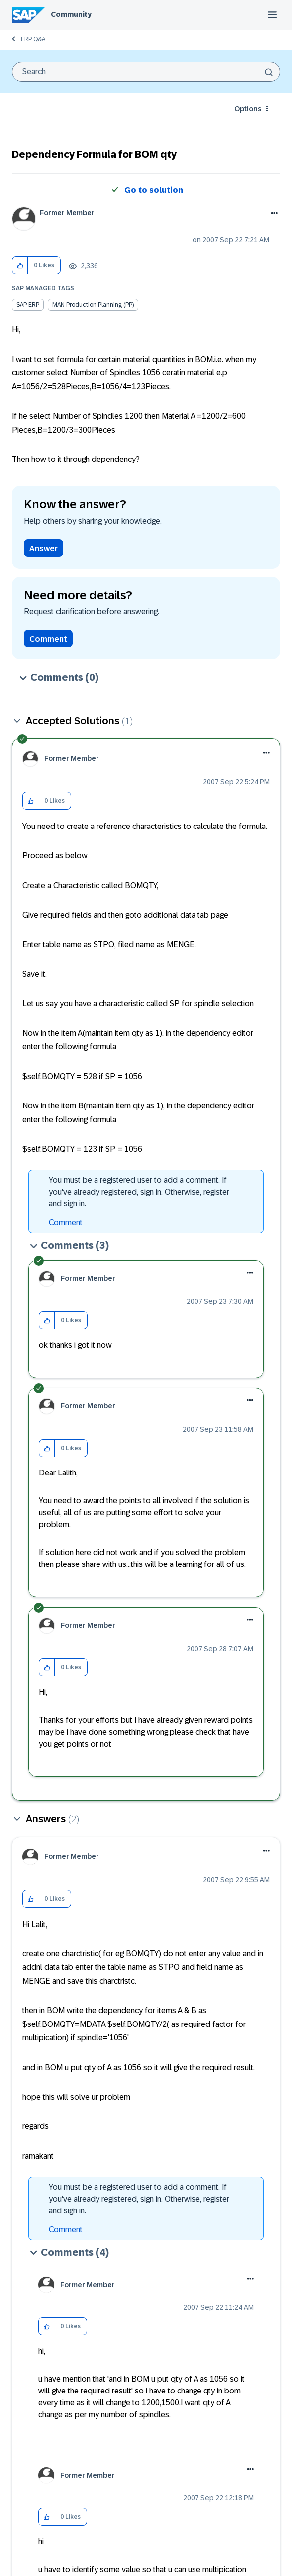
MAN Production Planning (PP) (93, 304)
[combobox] (146, 72)
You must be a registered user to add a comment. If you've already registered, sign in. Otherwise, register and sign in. (139, 1192)
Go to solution (153, 190)
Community (71, 14)
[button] (20, 265)
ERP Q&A (33, 39)
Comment (48, 639)
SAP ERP (27, 304)
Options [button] (247, 109)
